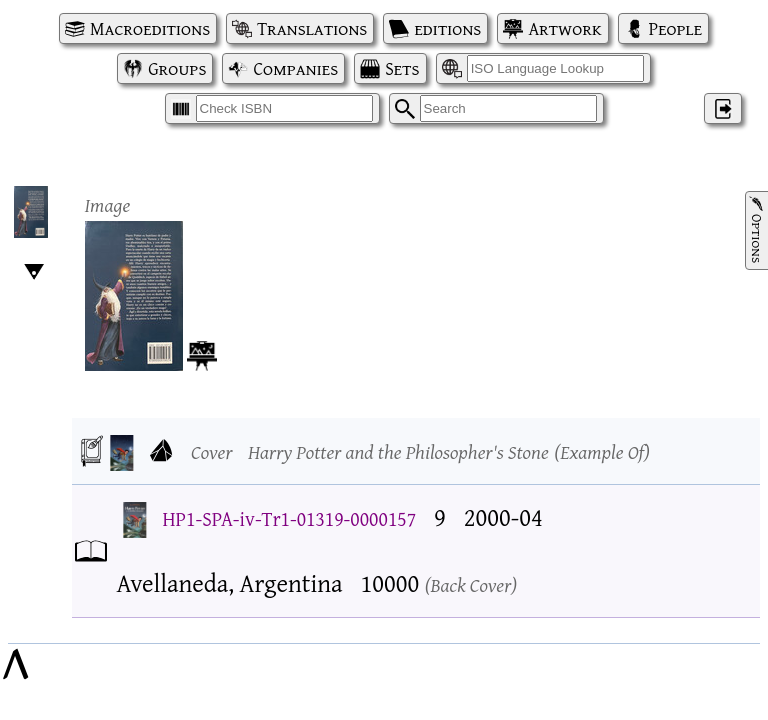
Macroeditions (150, 28)
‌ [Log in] (723, 108)
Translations (312, 28)
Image (108, 204)
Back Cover (471, 584)
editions (447, 28)
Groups (177, 68)
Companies (295, 68)
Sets (402, 68)
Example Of (602, 451)
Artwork (564, 28)
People (675, 28)
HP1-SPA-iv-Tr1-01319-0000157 (290, 518)
